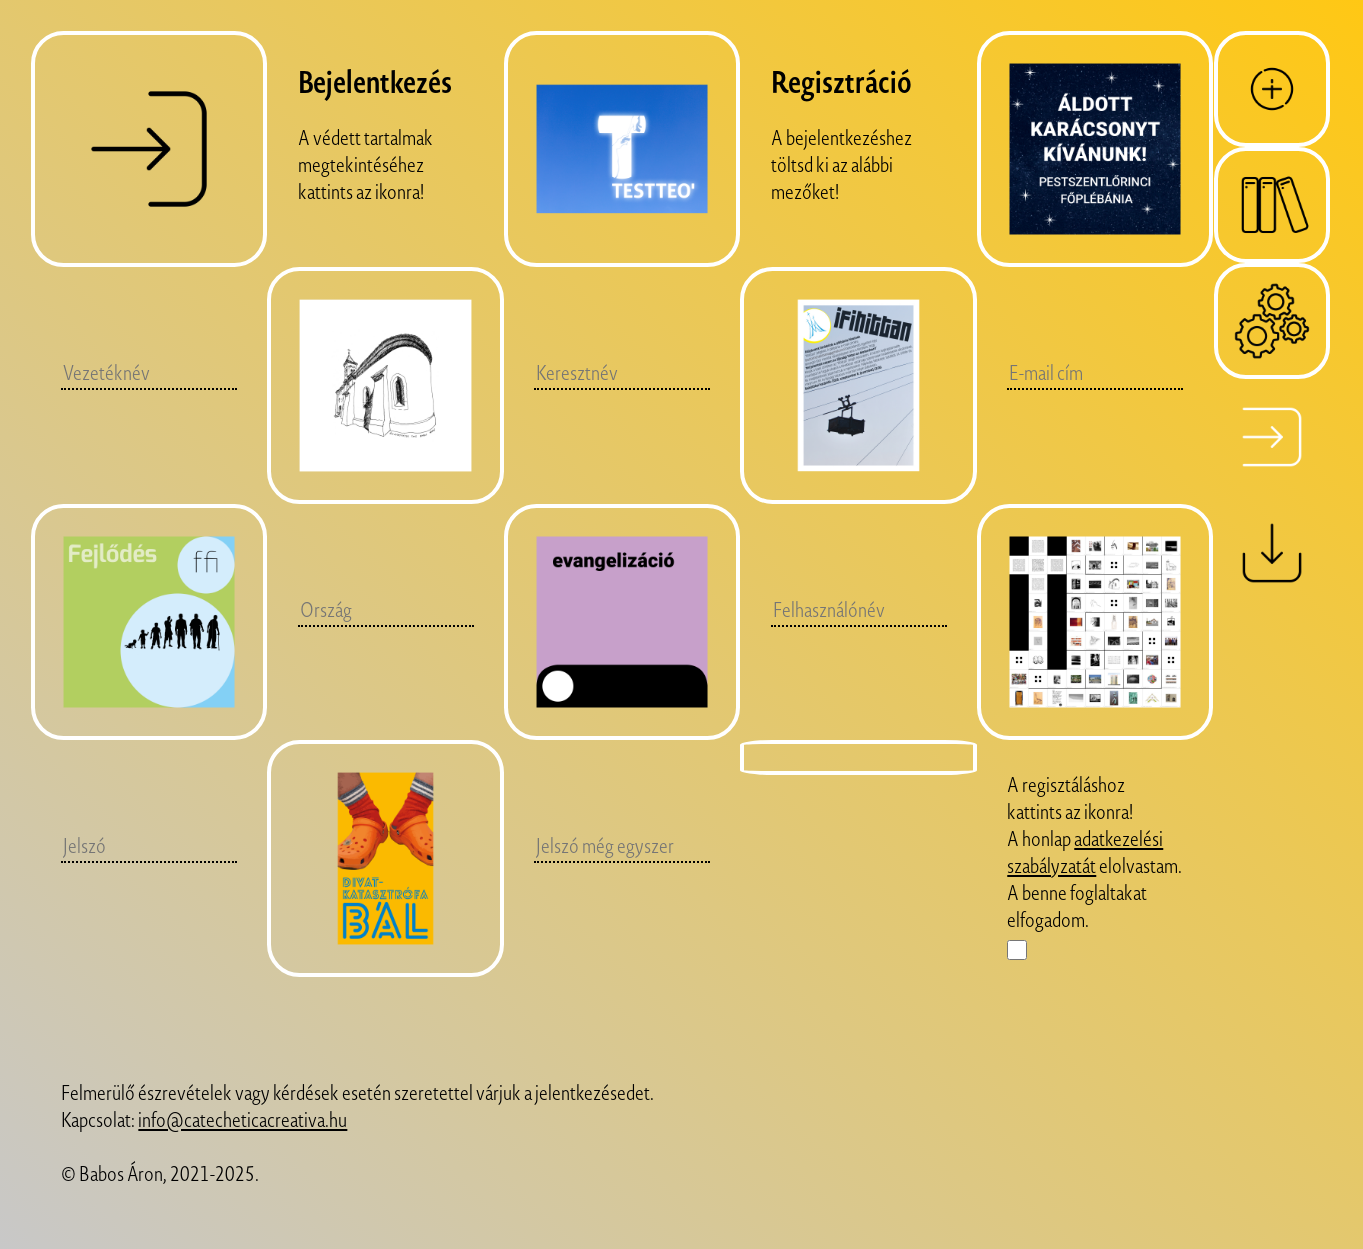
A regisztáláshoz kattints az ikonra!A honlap (1070, 811)
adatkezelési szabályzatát (1085, 852)
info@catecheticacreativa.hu (242, 1119)
